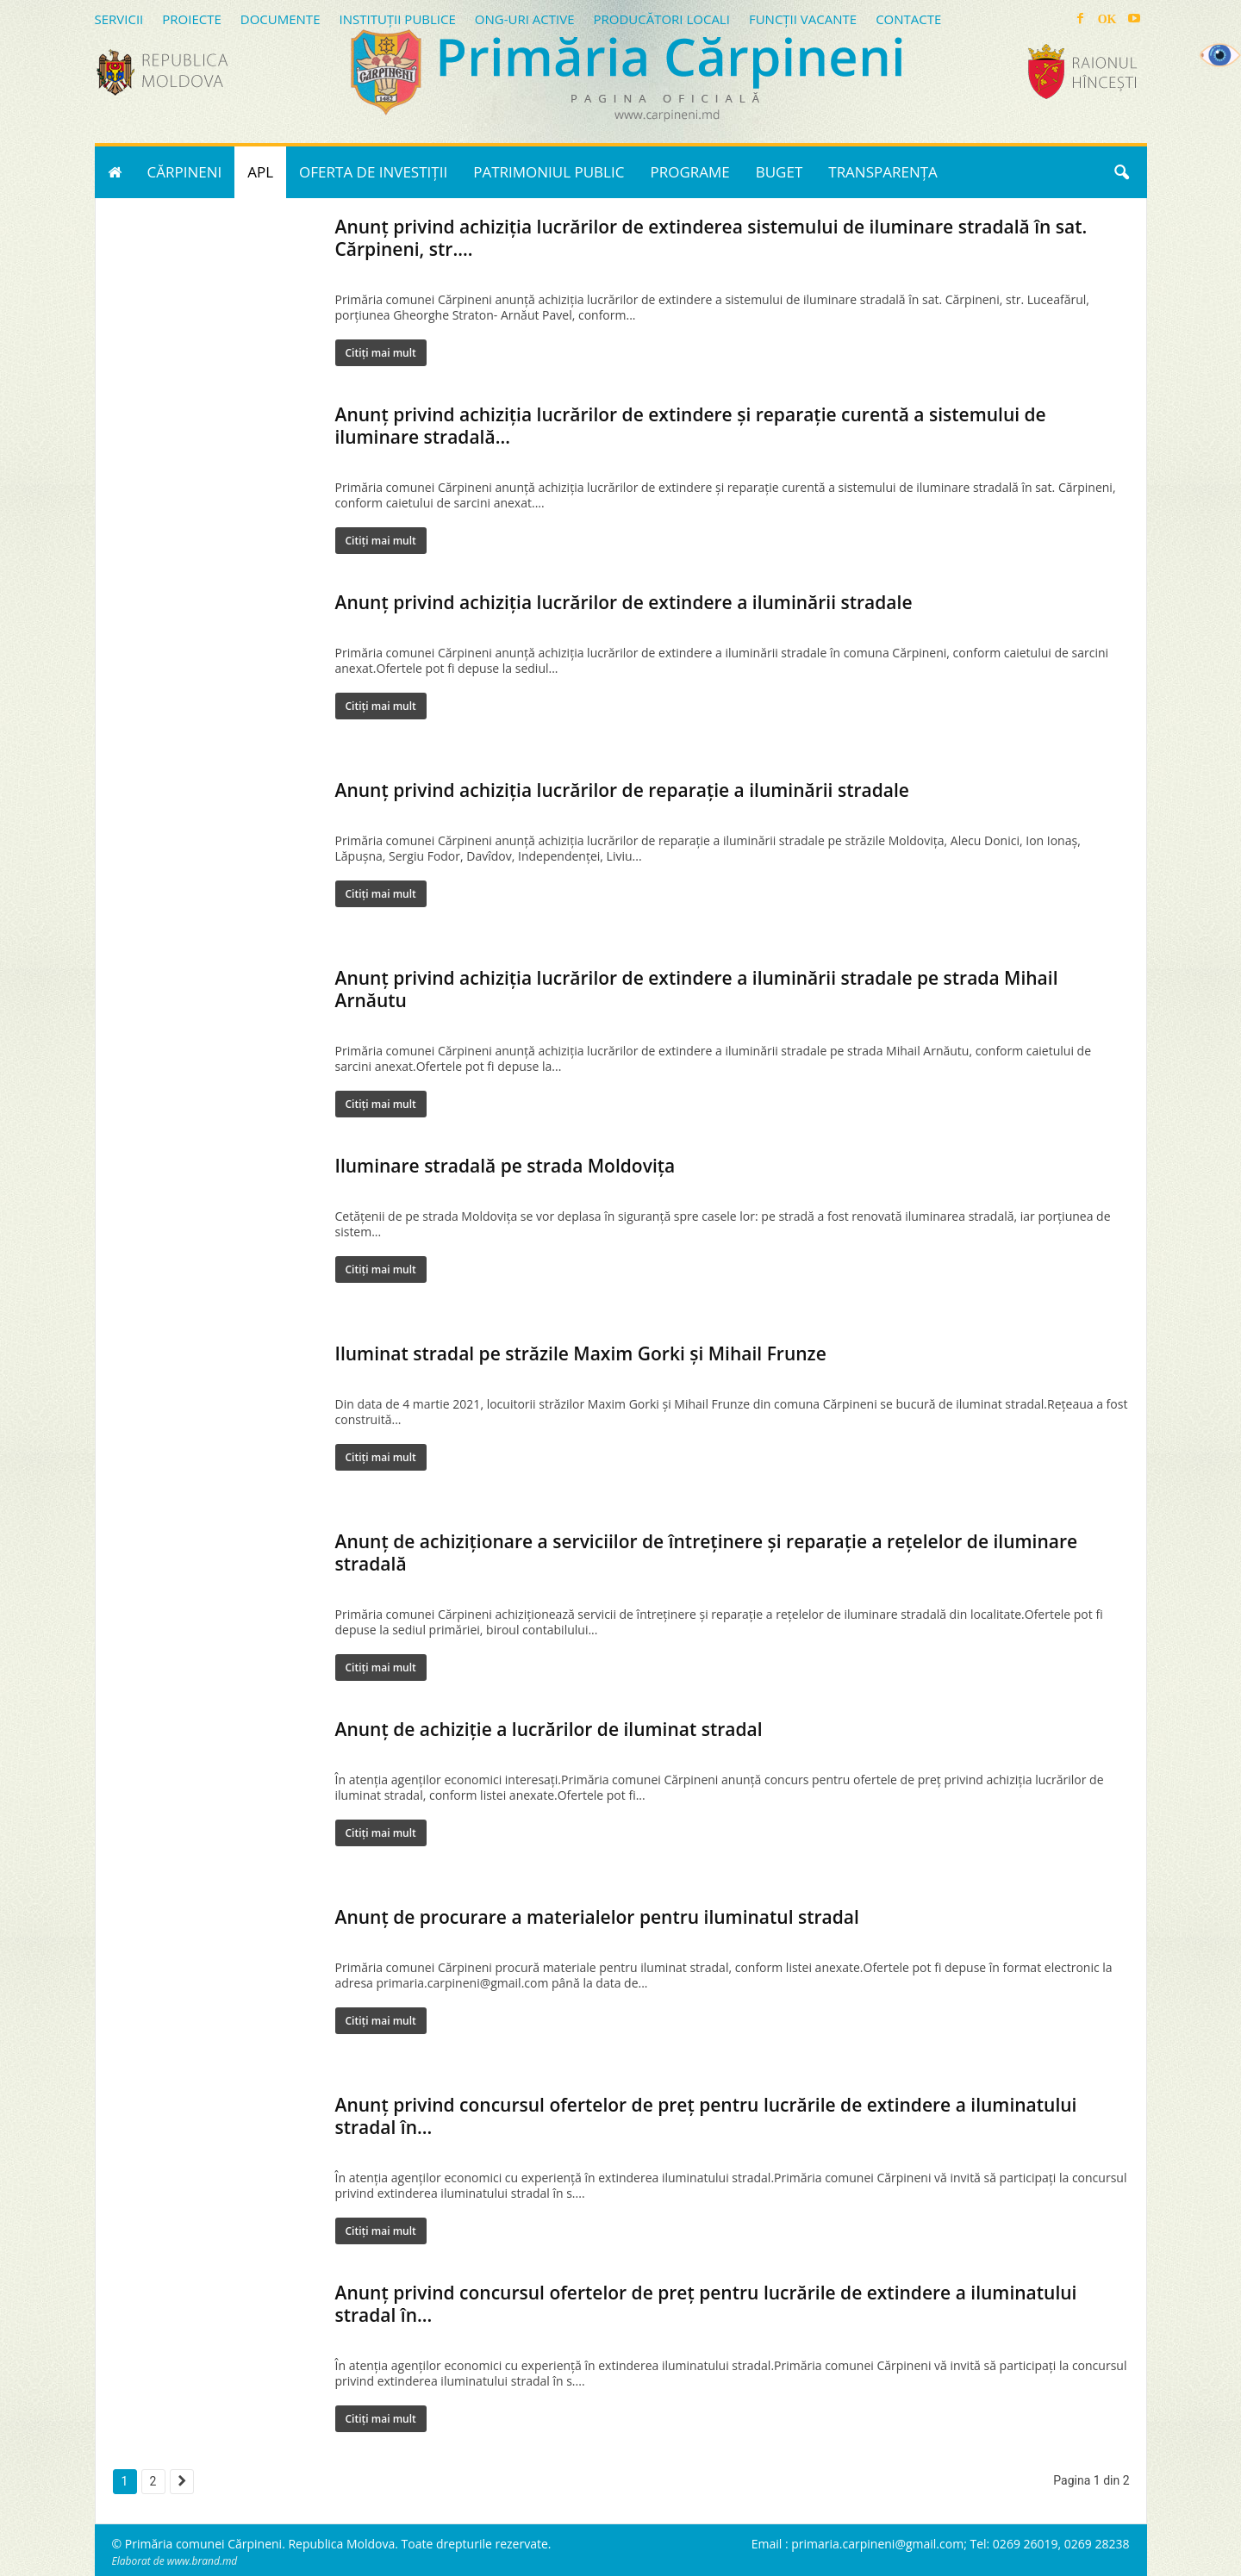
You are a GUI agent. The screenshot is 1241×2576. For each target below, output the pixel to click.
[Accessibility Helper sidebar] (1220, 55)
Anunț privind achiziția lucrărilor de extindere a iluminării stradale (624, 602)
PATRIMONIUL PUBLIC (548, 172)
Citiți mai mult (381, 352)
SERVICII (119, 19)
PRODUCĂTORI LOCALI (661, 19)
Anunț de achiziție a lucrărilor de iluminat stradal (549, 1729)
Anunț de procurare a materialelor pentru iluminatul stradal (597, 1917)
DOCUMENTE (280, 19)
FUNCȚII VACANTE (803, 19)
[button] (1121, 172)
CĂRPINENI (184, 172)
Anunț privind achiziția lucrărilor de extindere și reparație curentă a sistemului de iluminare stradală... (690, 425)
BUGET (779, 172)
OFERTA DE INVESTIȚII (373, 172)
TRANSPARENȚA (883, 172)
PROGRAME (689, 172)
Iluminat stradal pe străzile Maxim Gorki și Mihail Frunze (580, 1353)
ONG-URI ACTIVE (525, 19)
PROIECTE (191, 19)
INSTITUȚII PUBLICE (397, 19)
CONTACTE (908, 19)
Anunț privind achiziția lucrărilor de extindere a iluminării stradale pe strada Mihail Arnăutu (696, 989)
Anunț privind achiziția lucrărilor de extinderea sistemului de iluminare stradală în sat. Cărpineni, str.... (711, 238)
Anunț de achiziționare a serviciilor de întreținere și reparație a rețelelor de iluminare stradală (706, 1552)
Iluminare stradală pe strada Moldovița (505, 1166)
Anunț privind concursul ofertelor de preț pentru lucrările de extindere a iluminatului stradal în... (706, 2116)
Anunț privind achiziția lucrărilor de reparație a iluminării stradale (622, 790)
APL (260, 172)
